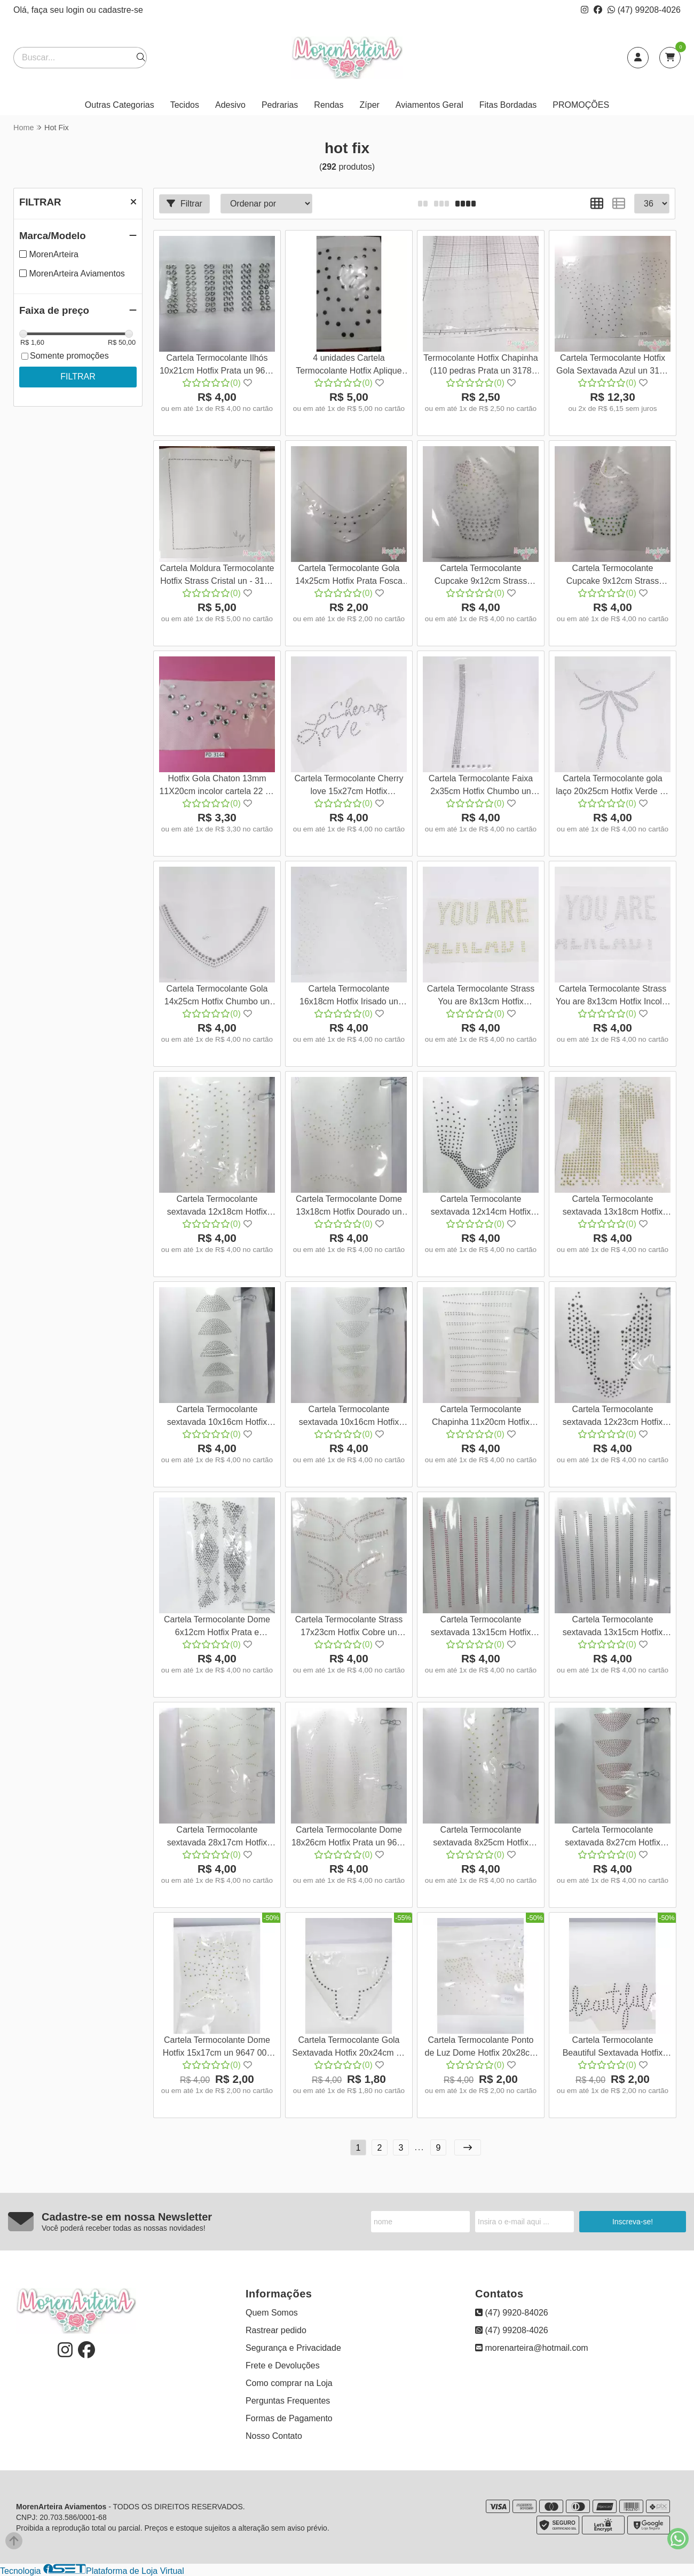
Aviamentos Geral (429, 104)
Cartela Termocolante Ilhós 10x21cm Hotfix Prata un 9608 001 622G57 (217, 365)
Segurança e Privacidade (293, 2347)
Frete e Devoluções (283, 2365)
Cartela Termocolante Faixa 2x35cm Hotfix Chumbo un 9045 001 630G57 (481, 786)
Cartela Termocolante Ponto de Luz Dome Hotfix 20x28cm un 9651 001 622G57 (481, 2047)
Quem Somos (272, 2312)
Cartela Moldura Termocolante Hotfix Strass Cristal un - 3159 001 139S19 (217, 576)
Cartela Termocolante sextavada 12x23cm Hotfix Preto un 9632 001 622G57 (612, 1417)
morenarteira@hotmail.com (531, 2347)
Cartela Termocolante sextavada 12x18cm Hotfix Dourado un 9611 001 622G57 (216, 1206)
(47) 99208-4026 (644, 9)
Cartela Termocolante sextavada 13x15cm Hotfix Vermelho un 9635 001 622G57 (481, 1627)
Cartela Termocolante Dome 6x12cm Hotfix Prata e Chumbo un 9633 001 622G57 (217, 1627)
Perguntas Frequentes (288, 2400)
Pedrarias (280, 104)
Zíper (370, 104)
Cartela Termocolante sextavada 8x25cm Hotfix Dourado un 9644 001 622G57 (480, 1837)
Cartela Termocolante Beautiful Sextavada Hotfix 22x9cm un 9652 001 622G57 (612, 2047)
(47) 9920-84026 (511, 2312)
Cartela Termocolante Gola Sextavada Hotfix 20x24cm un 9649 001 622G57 (349, 2047)
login (76, 9)
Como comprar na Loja (289, 2383)
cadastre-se (120, 9)
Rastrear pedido (276, 2330)
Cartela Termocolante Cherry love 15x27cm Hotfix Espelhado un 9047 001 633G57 (348, 786)
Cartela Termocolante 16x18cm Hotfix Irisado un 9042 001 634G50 (348, 996)
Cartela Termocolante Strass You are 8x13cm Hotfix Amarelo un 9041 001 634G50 (480, 996)
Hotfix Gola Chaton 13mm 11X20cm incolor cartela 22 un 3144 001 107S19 (216, 786)
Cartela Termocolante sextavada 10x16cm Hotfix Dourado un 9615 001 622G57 (348, 1417)
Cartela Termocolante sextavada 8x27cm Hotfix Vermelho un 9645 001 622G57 (612, 1837)
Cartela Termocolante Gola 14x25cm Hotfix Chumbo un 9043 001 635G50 (217, 996)
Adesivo (230, 104)
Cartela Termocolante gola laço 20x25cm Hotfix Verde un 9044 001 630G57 (612, 786)
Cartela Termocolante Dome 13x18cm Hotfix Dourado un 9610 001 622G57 (349, 1206)
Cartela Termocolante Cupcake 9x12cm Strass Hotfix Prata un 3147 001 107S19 (480, 576)
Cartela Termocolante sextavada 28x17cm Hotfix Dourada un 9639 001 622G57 (216, 1837)
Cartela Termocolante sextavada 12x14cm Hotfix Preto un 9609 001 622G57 (480, 1206)
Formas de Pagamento (289, 2418)
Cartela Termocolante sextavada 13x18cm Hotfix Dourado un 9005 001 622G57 (612, 1206)
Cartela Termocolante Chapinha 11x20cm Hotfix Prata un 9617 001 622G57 (480, 1417)
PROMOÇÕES (581, 104)
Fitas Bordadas (508, 104)
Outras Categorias (119, 104)
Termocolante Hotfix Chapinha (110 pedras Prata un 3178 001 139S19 (480, 365)
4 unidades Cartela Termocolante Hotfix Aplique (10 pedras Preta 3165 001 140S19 (348, 365)
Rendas (328, 104)
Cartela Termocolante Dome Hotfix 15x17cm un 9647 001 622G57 (217, 2047)
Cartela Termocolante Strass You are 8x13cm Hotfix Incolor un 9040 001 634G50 (612, 996)
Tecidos (184, 104)
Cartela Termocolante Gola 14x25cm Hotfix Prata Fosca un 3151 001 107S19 (349, 576)
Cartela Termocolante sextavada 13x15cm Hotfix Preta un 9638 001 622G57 (612, 1627)
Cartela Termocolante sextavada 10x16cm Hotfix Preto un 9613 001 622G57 (217, 1417)
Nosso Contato (274, 2435)
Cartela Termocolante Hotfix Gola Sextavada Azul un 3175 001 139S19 (612, 365)
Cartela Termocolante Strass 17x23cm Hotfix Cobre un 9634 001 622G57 (349, 1627)
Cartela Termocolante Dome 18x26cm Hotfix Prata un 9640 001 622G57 (348, 1837)
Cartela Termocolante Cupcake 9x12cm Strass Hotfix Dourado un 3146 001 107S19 (612, 576)
